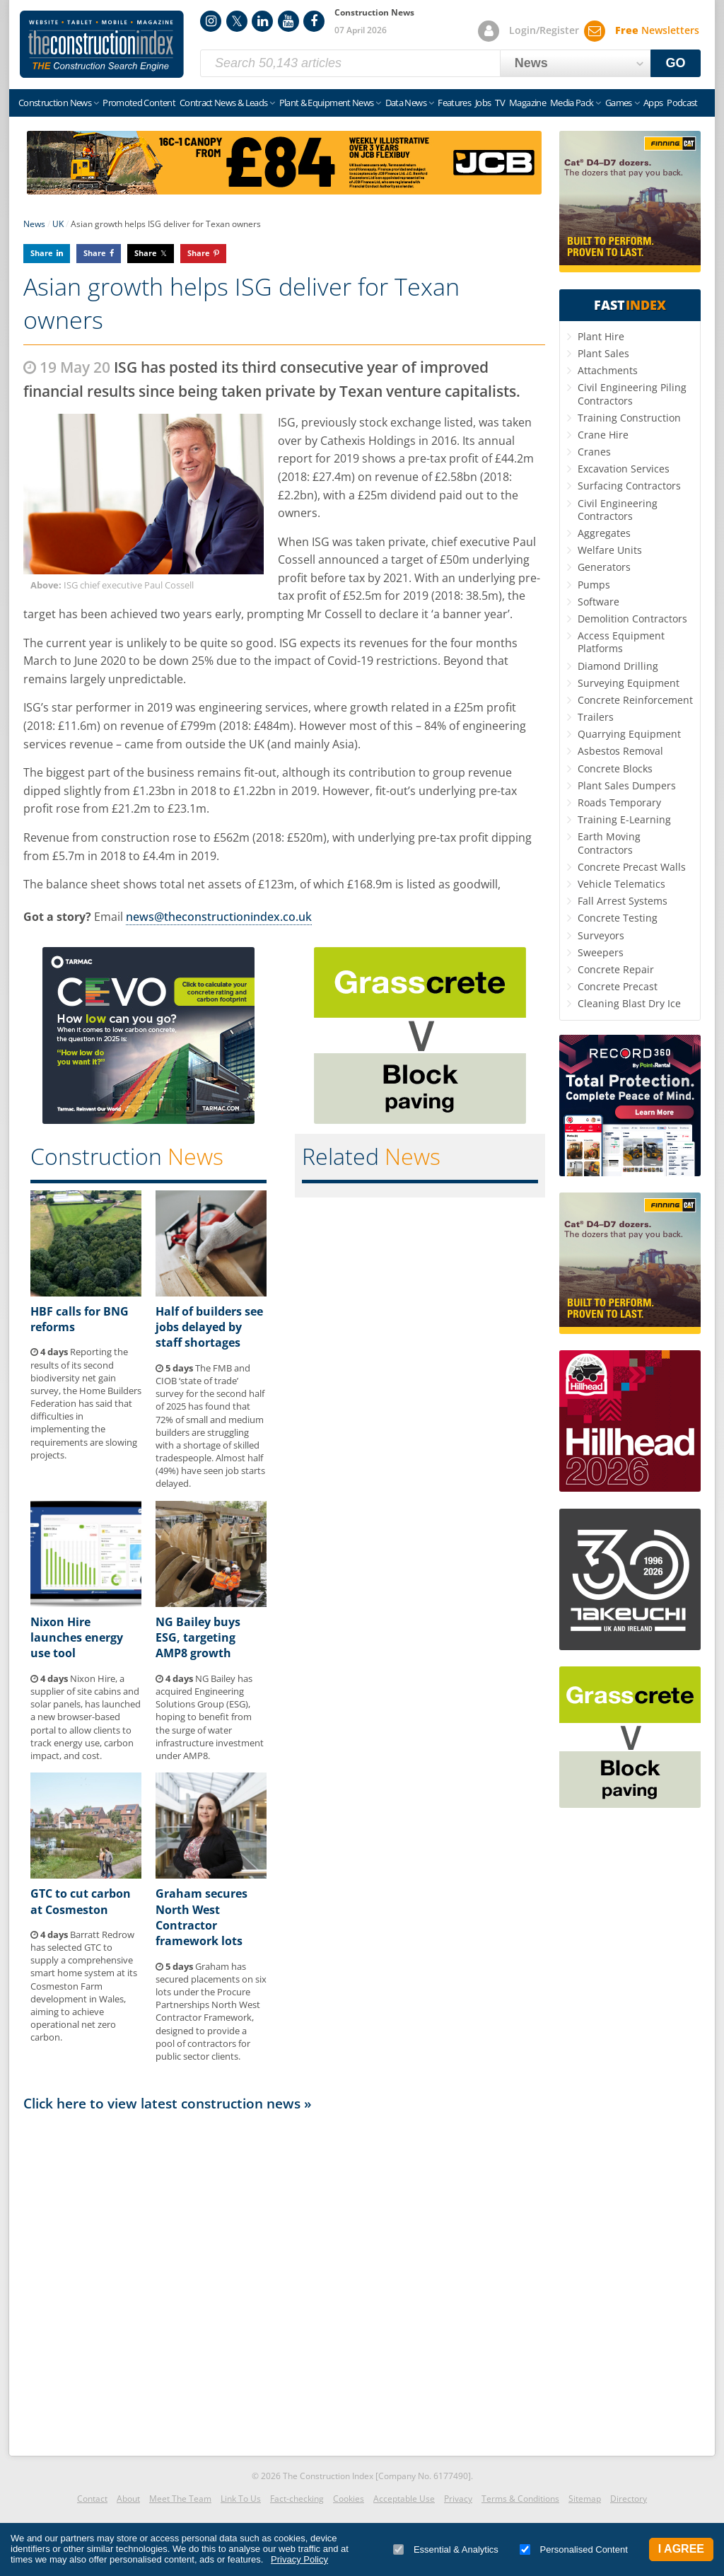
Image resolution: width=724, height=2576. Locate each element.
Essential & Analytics (445, 2549)
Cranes (594, 451)
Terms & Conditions (520, 2499)
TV (500, 102)
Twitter (236, 21)
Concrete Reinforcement (635, 700)
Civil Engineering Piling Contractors (632, 394)
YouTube (288, 21)
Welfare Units (610, 550)
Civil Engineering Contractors (618, 510)
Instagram (210, 21)
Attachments (608, 370)
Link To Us (241, 2499)
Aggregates (604, 533)
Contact (92, 2499)
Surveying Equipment (628, 683)
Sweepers (601, 952)
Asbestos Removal (620, 751)
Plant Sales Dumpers (627, 785)
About (128, 2499)
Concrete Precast (618, 986)
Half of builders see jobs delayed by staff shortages (209, 1327)
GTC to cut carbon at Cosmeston (80, 1901)
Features (454, 102)
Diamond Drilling (618, 666)
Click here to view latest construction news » (167, 2103)
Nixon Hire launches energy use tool (76, 1637)
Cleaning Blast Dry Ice (629, 1003)
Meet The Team (180, 2499)
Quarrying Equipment (629, 734)
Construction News (54, 102)
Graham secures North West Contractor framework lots (201, 1917)
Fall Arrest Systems (622, 900)
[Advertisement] (284, 2279)
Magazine (527, 102)
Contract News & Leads (223, 102)
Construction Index (102, 45)
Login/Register (544, 30)
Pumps (594, 584)
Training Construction (629, 417)
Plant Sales (603, 353)
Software (598, 601)
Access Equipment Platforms (621, 642)
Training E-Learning (624, 819)
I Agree (681, 2549)
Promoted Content (139, 102)
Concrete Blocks (615, 768)
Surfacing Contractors (629, 485)
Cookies (348, 2499)
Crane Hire (603, 434)
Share (41, 253)
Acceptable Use (404, 2499)
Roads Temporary (619, 802)
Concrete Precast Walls (632, 867)
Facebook (314, 21)
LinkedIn (262, 21)
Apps (652, 102)
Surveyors (601, 935)
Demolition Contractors (632, 618)
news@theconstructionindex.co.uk (219, 916)
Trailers (596, 717)
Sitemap (584, 2499)
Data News (405, 102)
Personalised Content (574, 2549)
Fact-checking (297, 2499)
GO (676, 63)
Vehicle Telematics (621, 883)
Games (618, 102)
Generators (604, 567)
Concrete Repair (616, 969)
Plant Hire (601, 336)
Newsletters (657, 30)
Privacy (458, 2499)
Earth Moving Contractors (609, 843)
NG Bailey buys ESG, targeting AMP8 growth (198, 1637)
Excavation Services (624, 468)
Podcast (682, 102)
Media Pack (572, 102)
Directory (628, 2499)
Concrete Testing (618, 917)
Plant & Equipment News (326, 102)
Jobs (483, 102)
